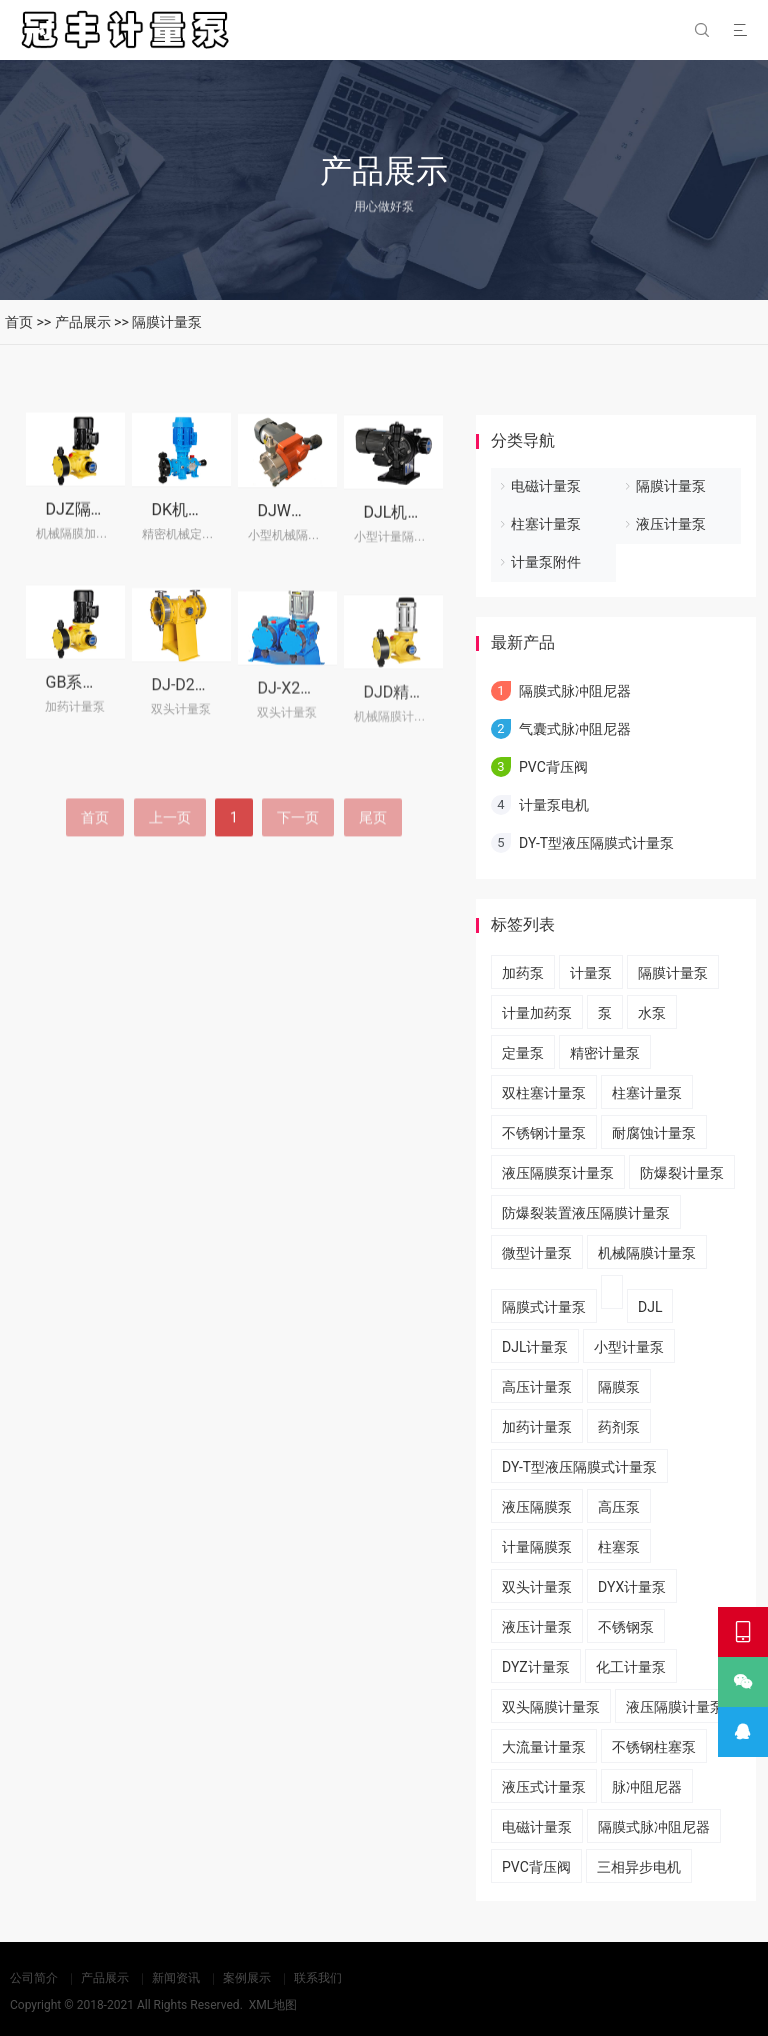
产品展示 (83, 322)
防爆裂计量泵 (682, 1173)
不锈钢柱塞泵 (654, 1747)
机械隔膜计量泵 (647, 1253)
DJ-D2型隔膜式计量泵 (229, 709)
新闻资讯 (176, 1978)
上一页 (170, 862)
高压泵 (619, 1507)
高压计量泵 (537, 1387)
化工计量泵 (631, 1667)
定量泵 (523, 1053)
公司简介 (34, 1978)
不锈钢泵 (626, 1627)
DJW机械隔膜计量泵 (331, 523)
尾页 (373, 862)
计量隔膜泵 (537, 1547)
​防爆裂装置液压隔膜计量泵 (586, 1213)
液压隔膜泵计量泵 (558, 1173)
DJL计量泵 (535, 1347)
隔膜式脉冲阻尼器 (575, 691)
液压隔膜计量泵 (675, 1707)
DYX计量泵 (632, 1587)
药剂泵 (619, 1427)
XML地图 (273, 2005)
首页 (19, 322)
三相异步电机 (639, 1867)
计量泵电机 (554, 805)
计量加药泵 (537, 1013)
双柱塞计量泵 (544, 1093)
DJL (650, 1307)
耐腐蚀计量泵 (654, 1133)
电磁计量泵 (546, 486)
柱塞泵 (619, 1547)
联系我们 (318, 1978)
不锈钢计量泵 (544, 1133)
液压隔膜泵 (537, 1507)
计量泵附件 (546, 562)
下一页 (298, 862)
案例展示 (247, 1978)
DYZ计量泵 (536, 1667)
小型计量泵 (629, 1347)
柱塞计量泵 (546, 524)
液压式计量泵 (544, 1787)
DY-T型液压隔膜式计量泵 (596, 843)
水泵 (652, 1013)
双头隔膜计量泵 (551, 1707)
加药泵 (523, 973)
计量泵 (591, 973)
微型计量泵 (537, 1253)
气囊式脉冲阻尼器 (575, 729)
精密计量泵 (605, 1053)
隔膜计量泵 (167, 322)
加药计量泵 (537, 1427)
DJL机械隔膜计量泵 (434, 528)
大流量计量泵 (544, 1747)
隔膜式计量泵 (544, 1307)
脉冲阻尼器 (647, 1787)
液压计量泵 (671, 524)
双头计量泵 (537, 1587)
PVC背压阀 (553, 767)
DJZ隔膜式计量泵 (108, 516)
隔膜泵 (619, 1387)
